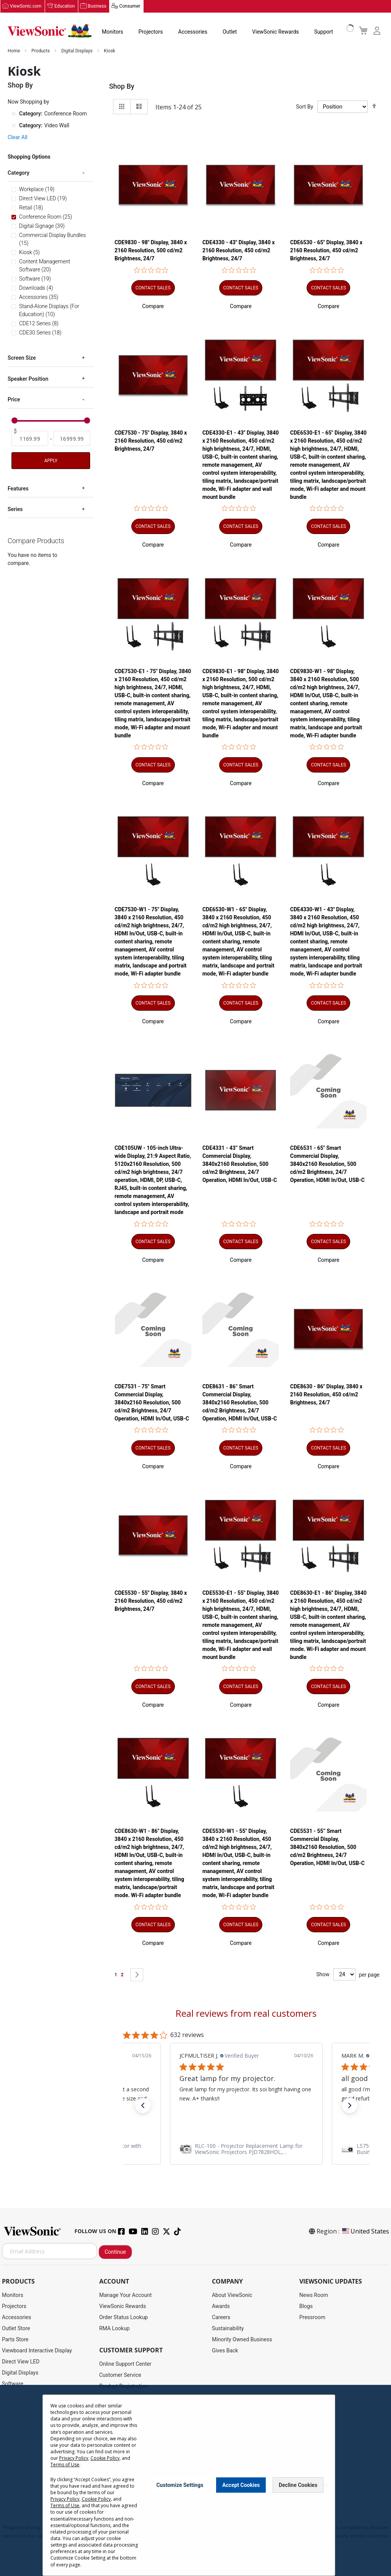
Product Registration (123, 2386)
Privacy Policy (164, 2519)
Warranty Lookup (119, 2420)
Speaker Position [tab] (28, 379)
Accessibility (114, 2464)
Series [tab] (15, 509)
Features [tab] (18, 488)
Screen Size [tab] (22, 358)
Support (323, 32)
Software (12, 2384)
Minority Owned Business (242, 2340)
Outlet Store (16, 2329)
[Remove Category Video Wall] (13, 125)
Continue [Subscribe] (115, 2252)
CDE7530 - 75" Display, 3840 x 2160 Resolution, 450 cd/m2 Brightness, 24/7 (151, 441)
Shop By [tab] (121, 87)
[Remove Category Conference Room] (13, 114)
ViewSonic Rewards (275, 32)
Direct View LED (20, 2362)
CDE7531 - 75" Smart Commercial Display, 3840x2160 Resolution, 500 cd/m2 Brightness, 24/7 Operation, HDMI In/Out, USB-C (152, 1403)
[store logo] (50, 31)
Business (97, 6)
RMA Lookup (114, 2329)
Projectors (151, 32)
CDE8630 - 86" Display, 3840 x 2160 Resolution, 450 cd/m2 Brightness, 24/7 (326, 1395)
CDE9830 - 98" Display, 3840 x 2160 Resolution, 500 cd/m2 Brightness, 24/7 (151, 251)
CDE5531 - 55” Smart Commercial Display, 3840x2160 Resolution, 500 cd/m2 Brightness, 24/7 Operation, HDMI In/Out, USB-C (327, 1847)
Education (65, 6)
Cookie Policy (227, 2519)
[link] (246, 2149)
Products (41, 51)
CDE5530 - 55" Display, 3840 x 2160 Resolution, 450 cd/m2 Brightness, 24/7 (151, 1601)
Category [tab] (18, 173)
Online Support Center (125, 2364)
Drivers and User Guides (127, 2397)
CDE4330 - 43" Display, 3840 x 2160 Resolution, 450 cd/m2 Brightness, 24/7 (238, 251)
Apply (50, 460)
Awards (221, 2306)
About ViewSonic (232, 2295)
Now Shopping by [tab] (28, 102)
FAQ (104, 2442)
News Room (313, 2295)
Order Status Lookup (123, 2318)
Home (14, 51)
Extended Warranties (123, 2431)
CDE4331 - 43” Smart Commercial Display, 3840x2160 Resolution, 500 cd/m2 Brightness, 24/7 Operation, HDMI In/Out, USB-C (239, 1164)
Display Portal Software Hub (132, 2409)
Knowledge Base (119, 2453)
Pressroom (312, 2318)
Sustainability (228, 2329)
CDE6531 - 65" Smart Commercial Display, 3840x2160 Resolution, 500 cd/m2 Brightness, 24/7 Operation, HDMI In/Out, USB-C (327, 1164)
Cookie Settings (195, 2569)
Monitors (112, 32)
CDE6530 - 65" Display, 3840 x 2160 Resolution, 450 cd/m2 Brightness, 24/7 (326, 251)
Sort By (304, 107)
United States (365, 2231)
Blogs (306, 2306)
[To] (71, 438)
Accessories (192, 32)
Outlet (230, 32)
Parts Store (15, 2340)
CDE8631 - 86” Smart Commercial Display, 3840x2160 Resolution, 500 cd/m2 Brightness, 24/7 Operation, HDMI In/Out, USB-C (239, 1403)
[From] (29, 438)
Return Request (117, 2486)
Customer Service (120, 2375)
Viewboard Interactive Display (37, 2351)
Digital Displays (77, 51)
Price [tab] (14, 400)
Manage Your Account (125, 2295)
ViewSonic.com (26, 6)
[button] (153, 307)
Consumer (129, 6)
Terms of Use (195, 2519)
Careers (221, 2318)
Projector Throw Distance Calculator (142, 2475)
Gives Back (225, 2351)
